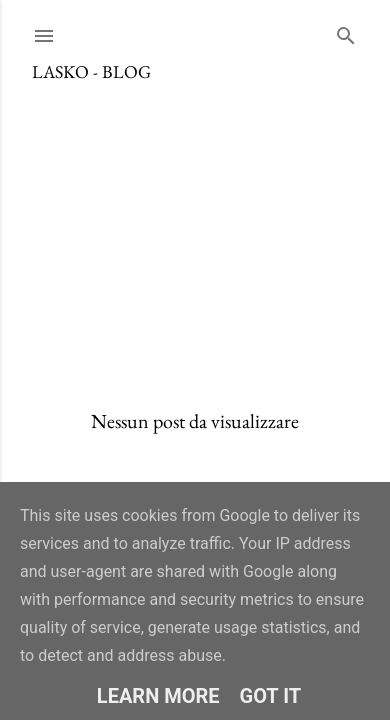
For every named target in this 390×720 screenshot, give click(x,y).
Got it (271, 696)
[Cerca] (346, 31)
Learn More (158, 696)
